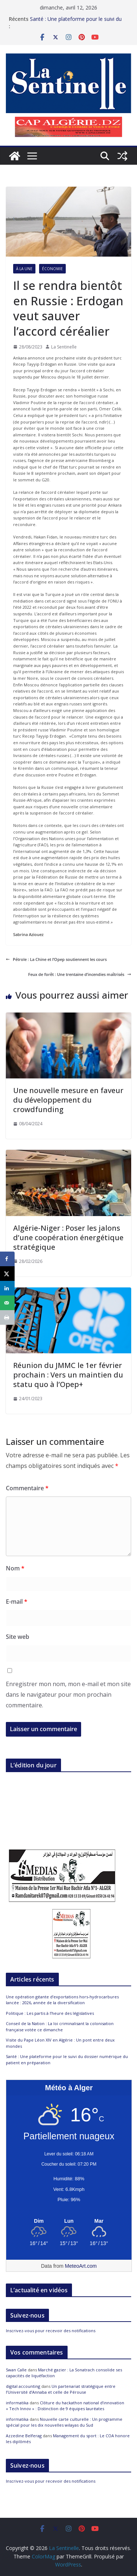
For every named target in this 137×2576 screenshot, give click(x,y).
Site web (17, 1637)
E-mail (16, 1602)
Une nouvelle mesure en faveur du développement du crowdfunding (68, 1099)
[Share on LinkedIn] (7, 1288)
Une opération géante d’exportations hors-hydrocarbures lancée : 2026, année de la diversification (62, 2000)
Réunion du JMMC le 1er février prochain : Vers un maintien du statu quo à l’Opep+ (68, 1374)
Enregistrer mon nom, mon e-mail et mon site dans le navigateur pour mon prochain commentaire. (68, 1694)
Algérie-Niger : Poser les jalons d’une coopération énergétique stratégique (68, 1237)
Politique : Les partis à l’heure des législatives (50, 2013)
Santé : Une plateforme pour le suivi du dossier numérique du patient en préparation (76, 19)
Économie (52, 268)
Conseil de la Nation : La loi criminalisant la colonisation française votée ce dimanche (60, 2026)
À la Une (24, 268)
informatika (17, 2402)
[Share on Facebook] (7, 1259)
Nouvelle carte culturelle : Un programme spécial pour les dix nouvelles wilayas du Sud (64, 2422)
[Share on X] (7, 1273)
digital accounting (23, 2386)
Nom (15, 1568)
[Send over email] (7, 1303)
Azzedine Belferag (24, 2435)
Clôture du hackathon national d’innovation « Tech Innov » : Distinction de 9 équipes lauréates (65, 2406)
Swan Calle (16, 2369)
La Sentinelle (64, 347)
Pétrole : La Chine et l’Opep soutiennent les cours (56, 959)
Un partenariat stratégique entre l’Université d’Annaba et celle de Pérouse (60, 2389)
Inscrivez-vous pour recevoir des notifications (50, 2330)
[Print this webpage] (7, 1317)
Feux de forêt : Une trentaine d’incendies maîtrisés (79, 974)
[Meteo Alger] (69, 2221)
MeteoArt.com (81, 2266)
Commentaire (27, 1488)
